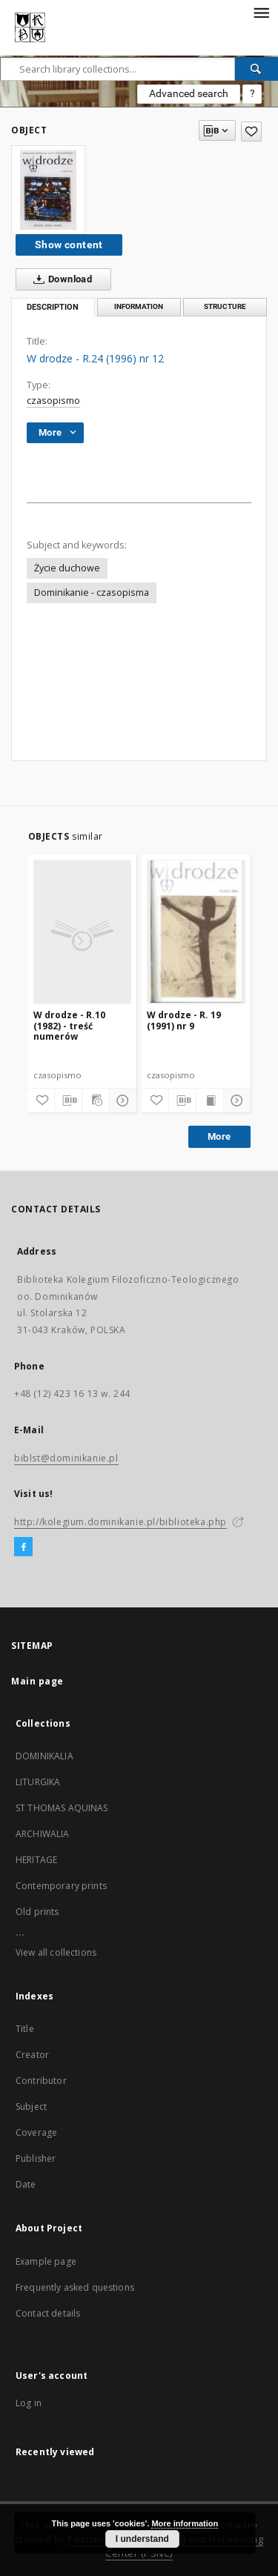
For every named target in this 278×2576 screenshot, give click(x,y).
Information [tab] (138, 306)
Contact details (48, 2313)
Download (59, 279)
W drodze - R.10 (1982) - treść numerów (69, 1025)
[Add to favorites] (251, 132)
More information (184, 2523)
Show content (69, 244)
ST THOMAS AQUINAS (62, 1808)
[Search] (256, 69)
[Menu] (261, 12)
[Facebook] (23, 1547)
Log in (29, 2403)
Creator (32, 2054)
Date (26, 2184)
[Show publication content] (209, 1100)
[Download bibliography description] (68, 1100)
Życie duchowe (67, 568)
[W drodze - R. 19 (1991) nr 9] (196, 931)
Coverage (36, 2132)
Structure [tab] (225, 306)
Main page (37, 1681)
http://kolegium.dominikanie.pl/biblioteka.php (120, 1522)
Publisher (36, 2158)
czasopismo (53, 400)
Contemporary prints (61, 1885)
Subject (31, 2106)
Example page (46, 2261)
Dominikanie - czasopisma (91, 592)
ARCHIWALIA (43, 1834)
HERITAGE (36, 1859)
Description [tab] (53, 307)
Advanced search (188, 93)
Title (25, 2028)
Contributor (41, 2080)
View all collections (56, 1952)
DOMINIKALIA (44, 1756)
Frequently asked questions (75, 2287)
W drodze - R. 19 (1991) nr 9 (184, 1020)
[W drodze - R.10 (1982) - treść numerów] (82, 931)
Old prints (37, 1911)
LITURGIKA (38, 1782)
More (219, 1136)
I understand (142, 2539)
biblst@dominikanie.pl (66, 1458)
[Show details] (120, 1100)
